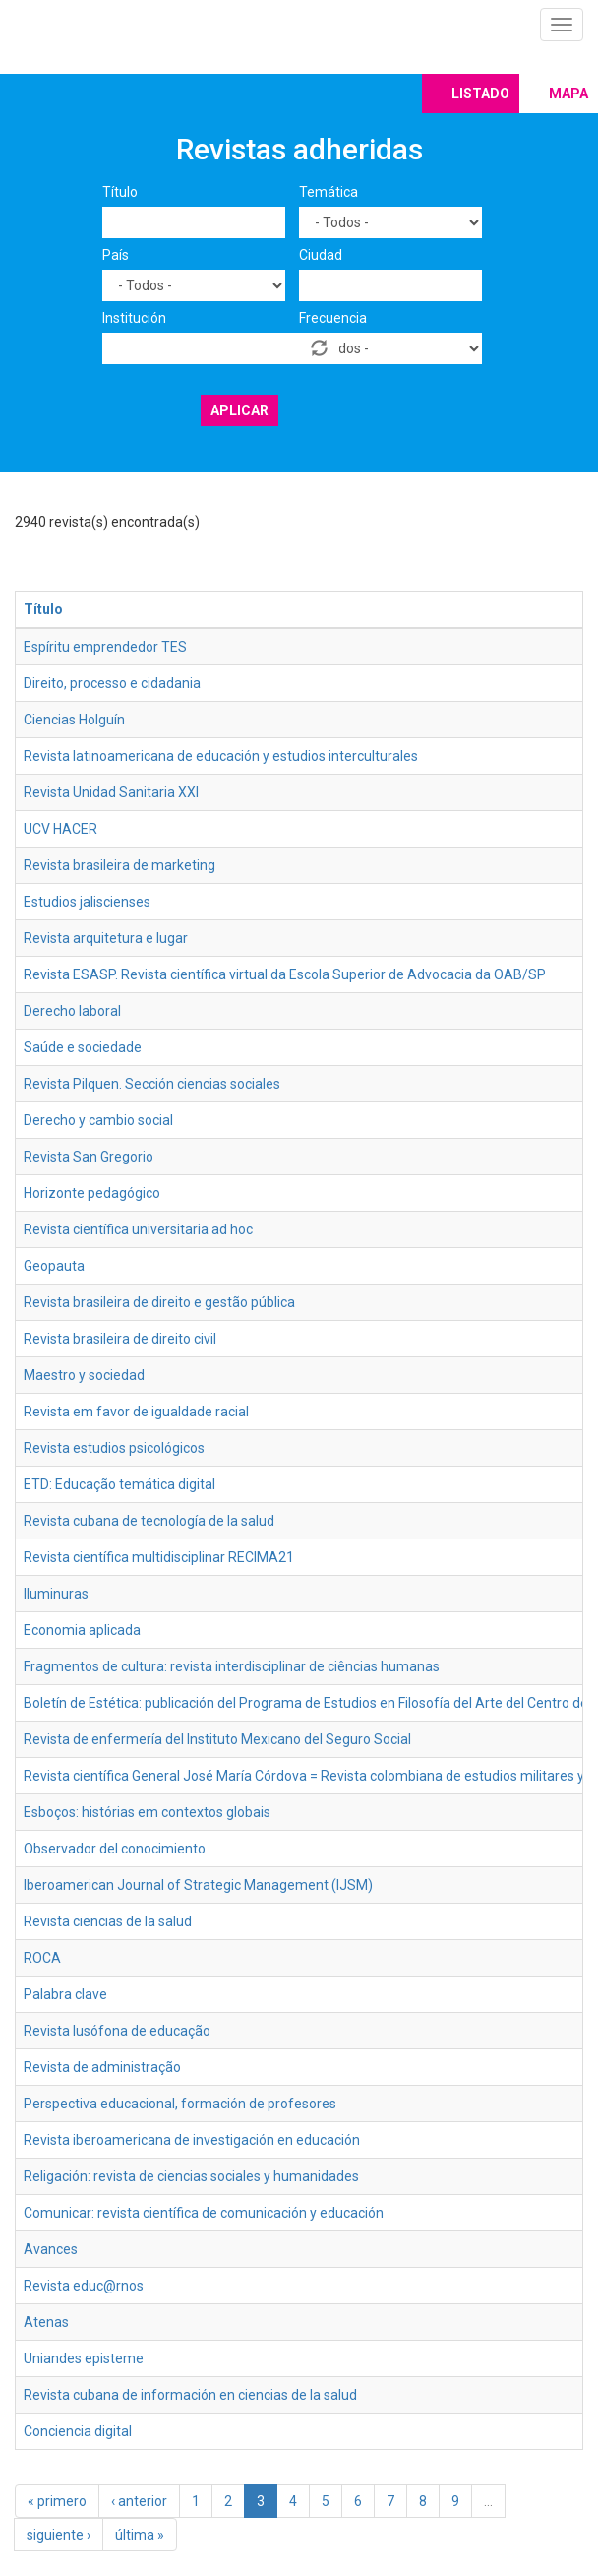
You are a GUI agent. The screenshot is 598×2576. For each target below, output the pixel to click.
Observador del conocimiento (115, 1848)
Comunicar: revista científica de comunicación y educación (204, 2213)
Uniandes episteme (84, 2358)
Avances (51, 2249)
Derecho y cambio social (98, 1120)
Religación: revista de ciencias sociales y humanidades (191, 2176)
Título (120, 192)
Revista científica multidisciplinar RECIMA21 (159, 1557)
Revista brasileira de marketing (119, 865)
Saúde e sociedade (83, 1047)
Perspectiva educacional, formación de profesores (180, 2103)
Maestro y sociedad (84, 1375)
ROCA (42, 1958)
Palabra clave (65, 1994)
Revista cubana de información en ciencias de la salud (190, 2395)
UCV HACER (60, 829)
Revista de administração (102, 2067)
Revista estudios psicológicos (114, 1448)
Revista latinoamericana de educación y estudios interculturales (221, 756)
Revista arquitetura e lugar (106, 938)
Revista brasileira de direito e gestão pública (159, 1302)
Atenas (46, 2322)
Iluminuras (56, 1594)
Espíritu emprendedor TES (105, 647)
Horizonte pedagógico (92, 1193)
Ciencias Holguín (74, 719)
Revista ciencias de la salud (108, 1921)
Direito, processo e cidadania (112, 683)
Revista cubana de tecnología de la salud (149, 1521)
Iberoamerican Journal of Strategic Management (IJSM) (198, 1885)
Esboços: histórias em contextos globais (147, 1812)
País (115, 255)
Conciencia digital (78, 2431)
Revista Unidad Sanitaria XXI (111, 792)
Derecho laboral (72, 1011)
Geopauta (54, 1266)
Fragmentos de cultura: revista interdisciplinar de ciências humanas (232, 1666)
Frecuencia (333, 318)
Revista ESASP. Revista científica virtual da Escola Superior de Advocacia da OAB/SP (285, 974)
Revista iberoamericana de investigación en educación (192, 2140)
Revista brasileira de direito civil (120, 1339)
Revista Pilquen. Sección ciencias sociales (152, 1084)
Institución (134, 318)
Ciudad (320, 255)
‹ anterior (139, 2501)
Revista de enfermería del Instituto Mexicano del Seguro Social (217, 1739)
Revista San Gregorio (88, 1156)
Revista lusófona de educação (117, 2031)
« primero (57, 2501)
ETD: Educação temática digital (119, 1484)
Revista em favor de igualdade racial (136, 1411)
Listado (480, 93)
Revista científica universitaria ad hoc (138, 1229)
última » (139, 2535)
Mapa (568, 93)
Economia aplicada (82, 1630)
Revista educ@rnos (84, 2285)
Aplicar (239, 410)
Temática (328, 192)
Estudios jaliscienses (87, 902)
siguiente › (58, 2535)
